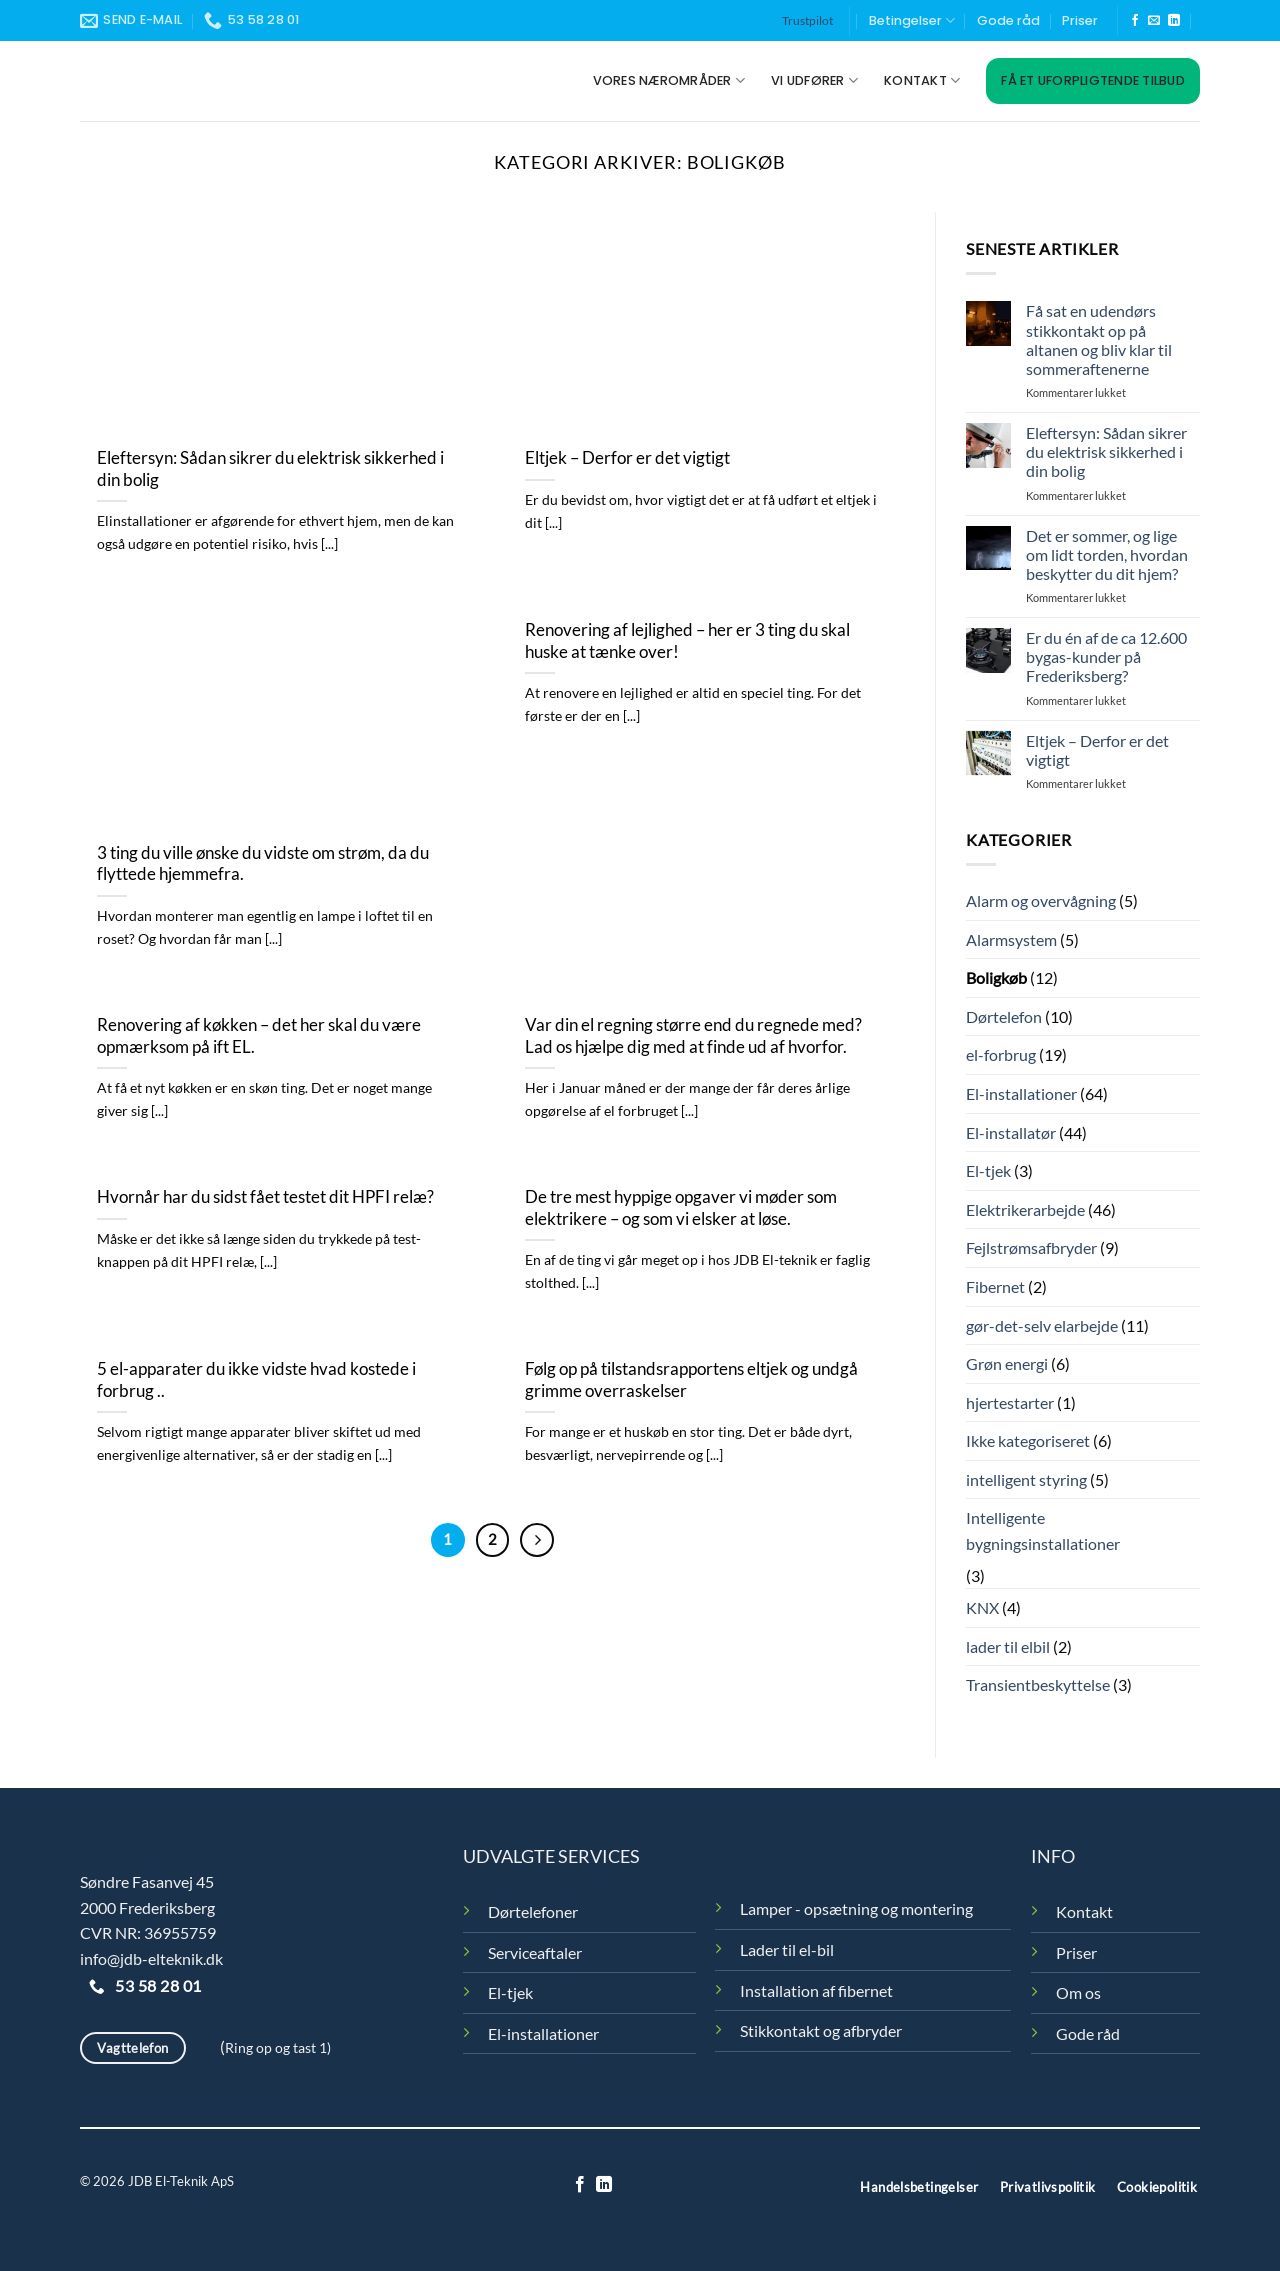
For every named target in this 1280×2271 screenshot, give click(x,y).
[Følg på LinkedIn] (1174, 21)
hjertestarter (1010, 1402)
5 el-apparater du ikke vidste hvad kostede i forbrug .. (256, 1380)
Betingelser (912, 20)
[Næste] (537, 1540)
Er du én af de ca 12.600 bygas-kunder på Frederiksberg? (1106, 656)
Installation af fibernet (816, 1990)
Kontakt (922, 80)
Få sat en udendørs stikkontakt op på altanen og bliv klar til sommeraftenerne (1099, 339)
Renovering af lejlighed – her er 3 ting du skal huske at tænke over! (687, 641)
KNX (982, 1607)
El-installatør (1011, 1132)
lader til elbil (1008, 1646)
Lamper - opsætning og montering (856, 1908)
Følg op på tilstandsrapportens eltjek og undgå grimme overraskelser (691, 1380)
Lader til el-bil (787, 1949)
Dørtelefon (1004, 1016)
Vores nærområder (669, 80)
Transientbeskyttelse (1038, 1684)
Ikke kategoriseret (1028, 1440)
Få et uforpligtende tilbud (1093, 80)
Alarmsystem (1011, 939)
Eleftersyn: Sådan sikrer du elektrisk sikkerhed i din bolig (270, 469)
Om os (1078, 1992)
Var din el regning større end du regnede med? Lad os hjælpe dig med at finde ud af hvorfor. (693, 1036)
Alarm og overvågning (1041, 900)
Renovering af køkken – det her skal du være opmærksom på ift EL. (259, 1036)
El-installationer (1021, 1093)
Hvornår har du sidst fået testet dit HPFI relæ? (265, 1197)
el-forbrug (1001, 1054)
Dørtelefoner (533, 1911)
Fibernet (995, 1286)
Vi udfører (814, 80)
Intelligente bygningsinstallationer (1043, 1530)
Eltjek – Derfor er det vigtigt (627, 458)
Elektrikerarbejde (1025, 1209)
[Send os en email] (1154, 21)
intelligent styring (1026, 1479)
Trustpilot (807, 20)
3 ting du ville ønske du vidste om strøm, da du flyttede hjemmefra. (263, 864)
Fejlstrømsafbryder (1031, 1247)
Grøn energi (1007, 1363)
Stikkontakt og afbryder (821, 2030)
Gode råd (1008, 20)
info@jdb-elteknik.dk (151, 1958)
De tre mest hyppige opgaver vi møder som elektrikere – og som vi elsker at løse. (681, 1208)
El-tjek (988, 1170)
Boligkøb (996, 977)
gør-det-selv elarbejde (1042, 1325)
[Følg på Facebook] (1135, 21)
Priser (1080, 20)
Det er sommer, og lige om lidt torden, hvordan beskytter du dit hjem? (1107, 554)
